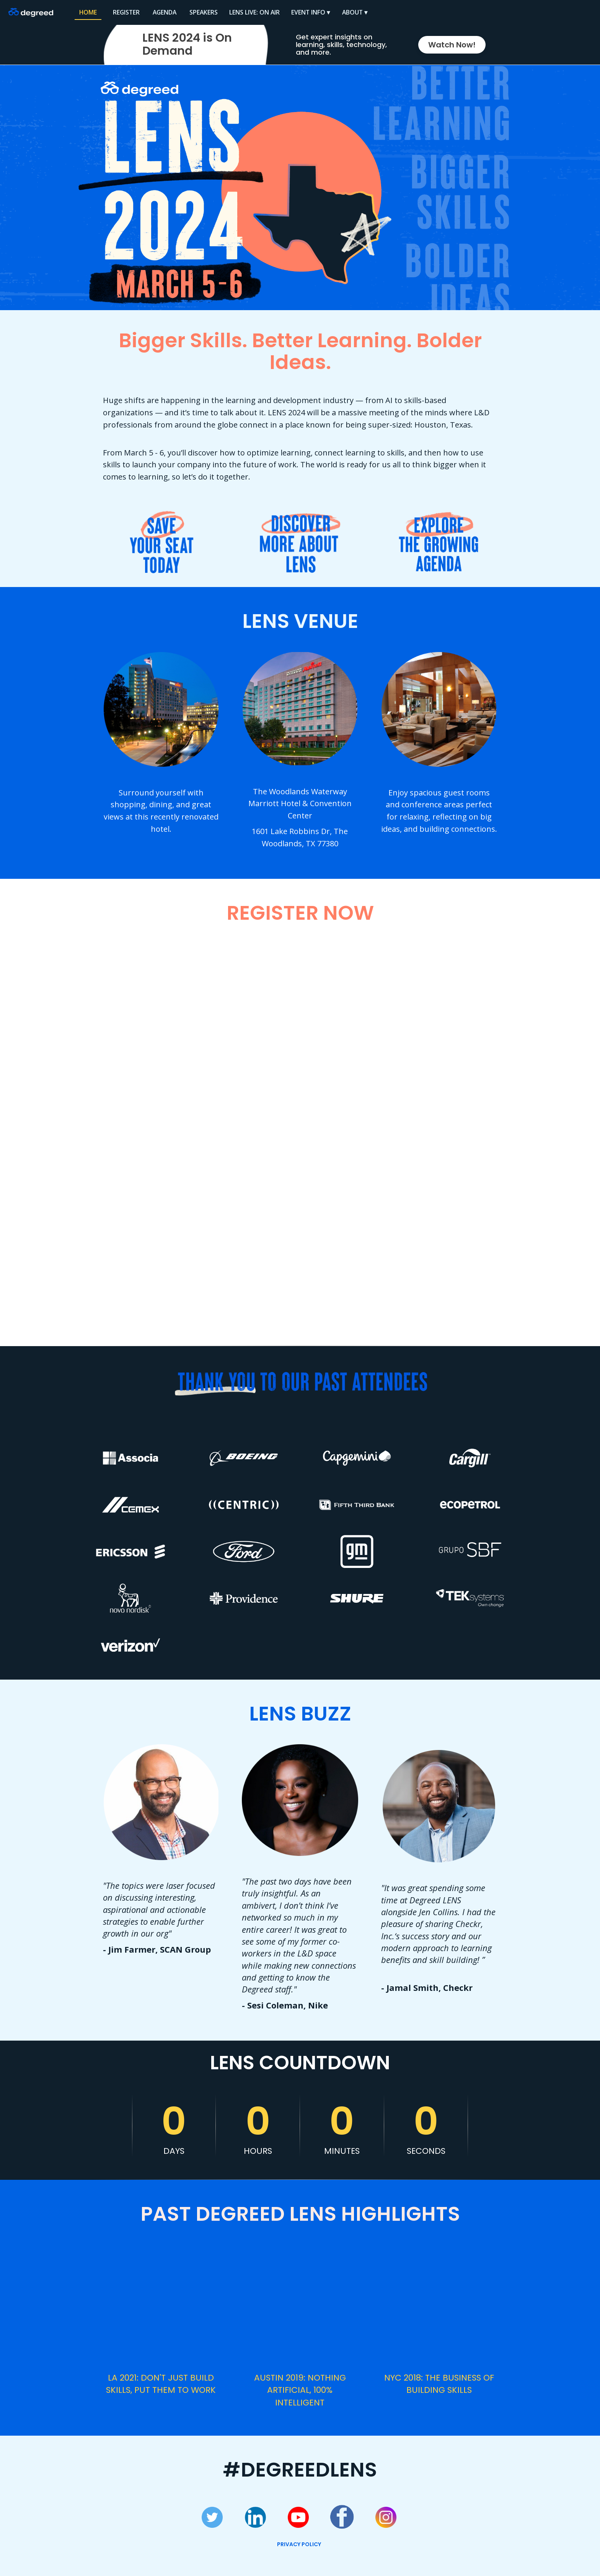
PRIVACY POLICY (299, 2544)
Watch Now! (452, 44)
